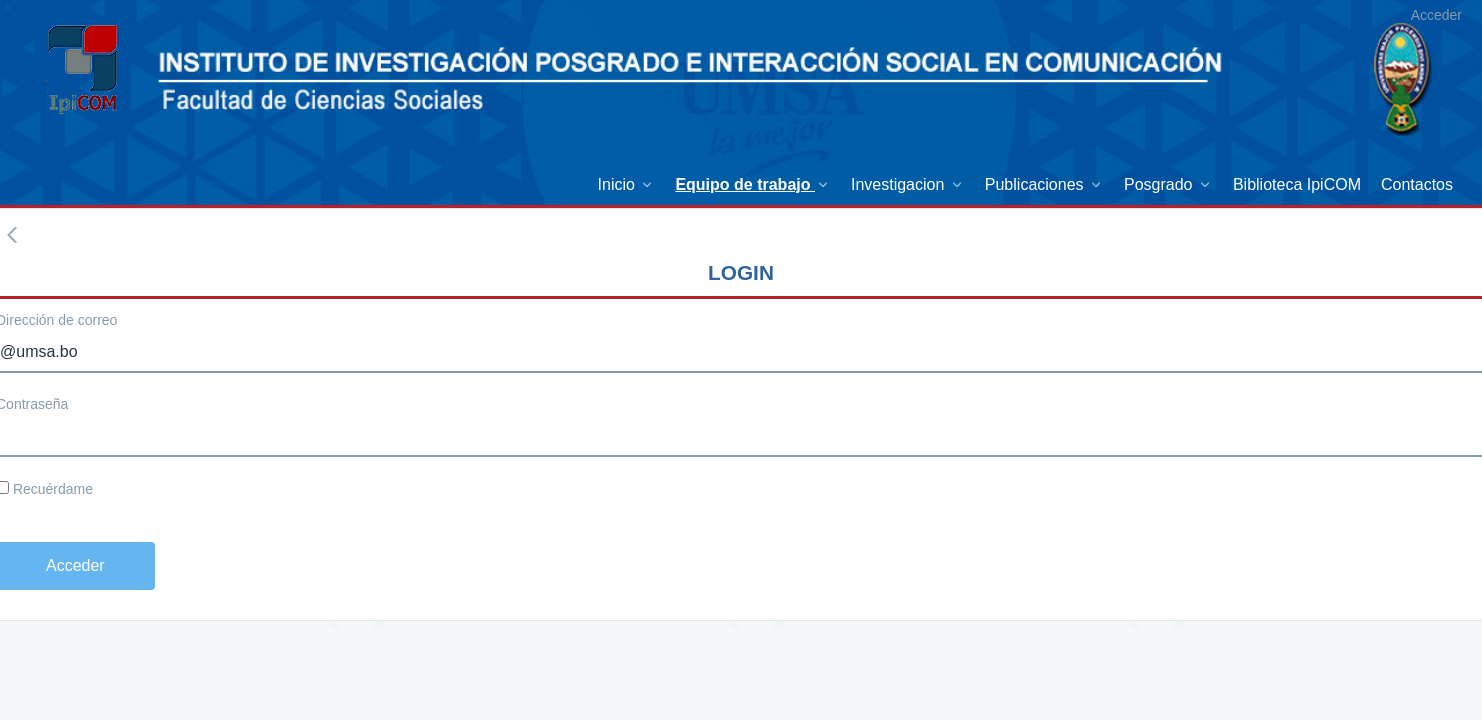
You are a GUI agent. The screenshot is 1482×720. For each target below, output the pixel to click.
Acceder (1436, 15)
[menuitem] (627, 184)
